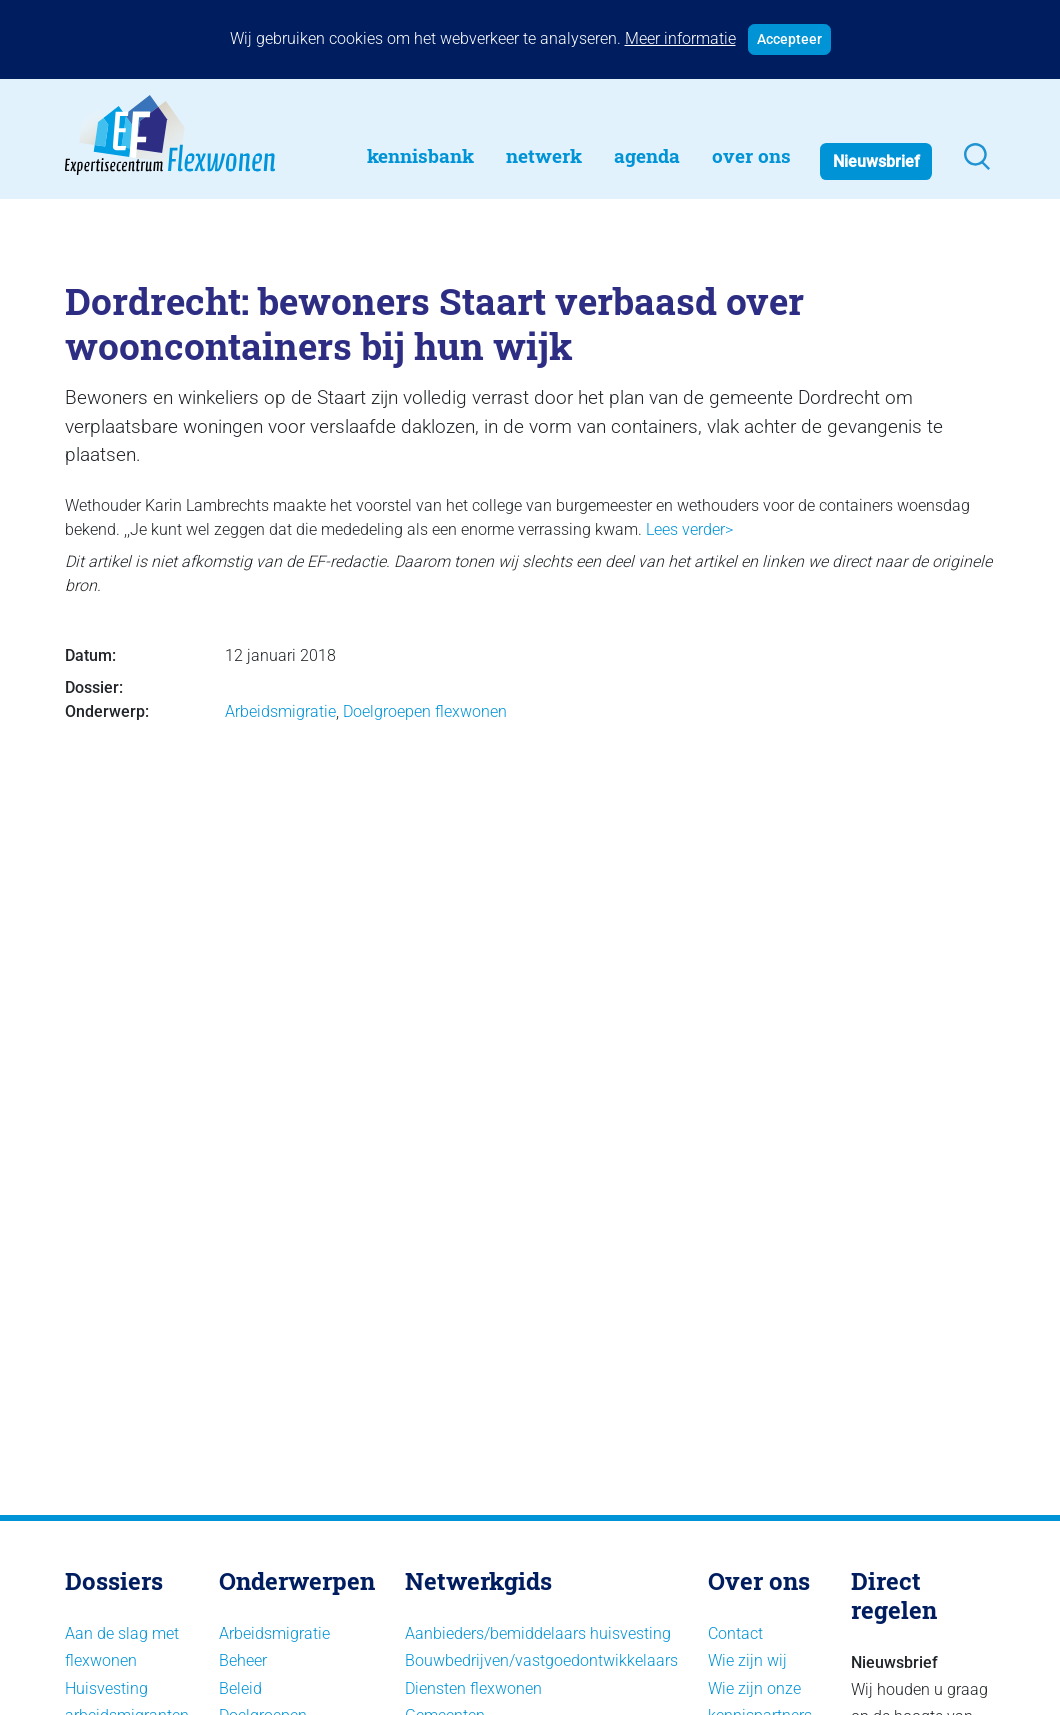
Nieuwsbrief (876, 161)
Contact (735, 1633)
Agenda (647, 155)
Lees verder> (689, 529)
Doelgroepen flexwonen (425, 711)
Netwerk (544, 155)
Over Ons (751, 155)
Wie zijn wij (747, 1660)
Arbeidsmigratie (280, 711)
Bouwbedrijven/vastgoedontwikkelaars (541, 1660)
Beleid (240, 1688)
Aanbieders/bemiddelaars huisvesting (538, 1633)
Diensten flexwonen (473, 1688)
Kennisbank (420, 155)
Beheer (243, 1660)
